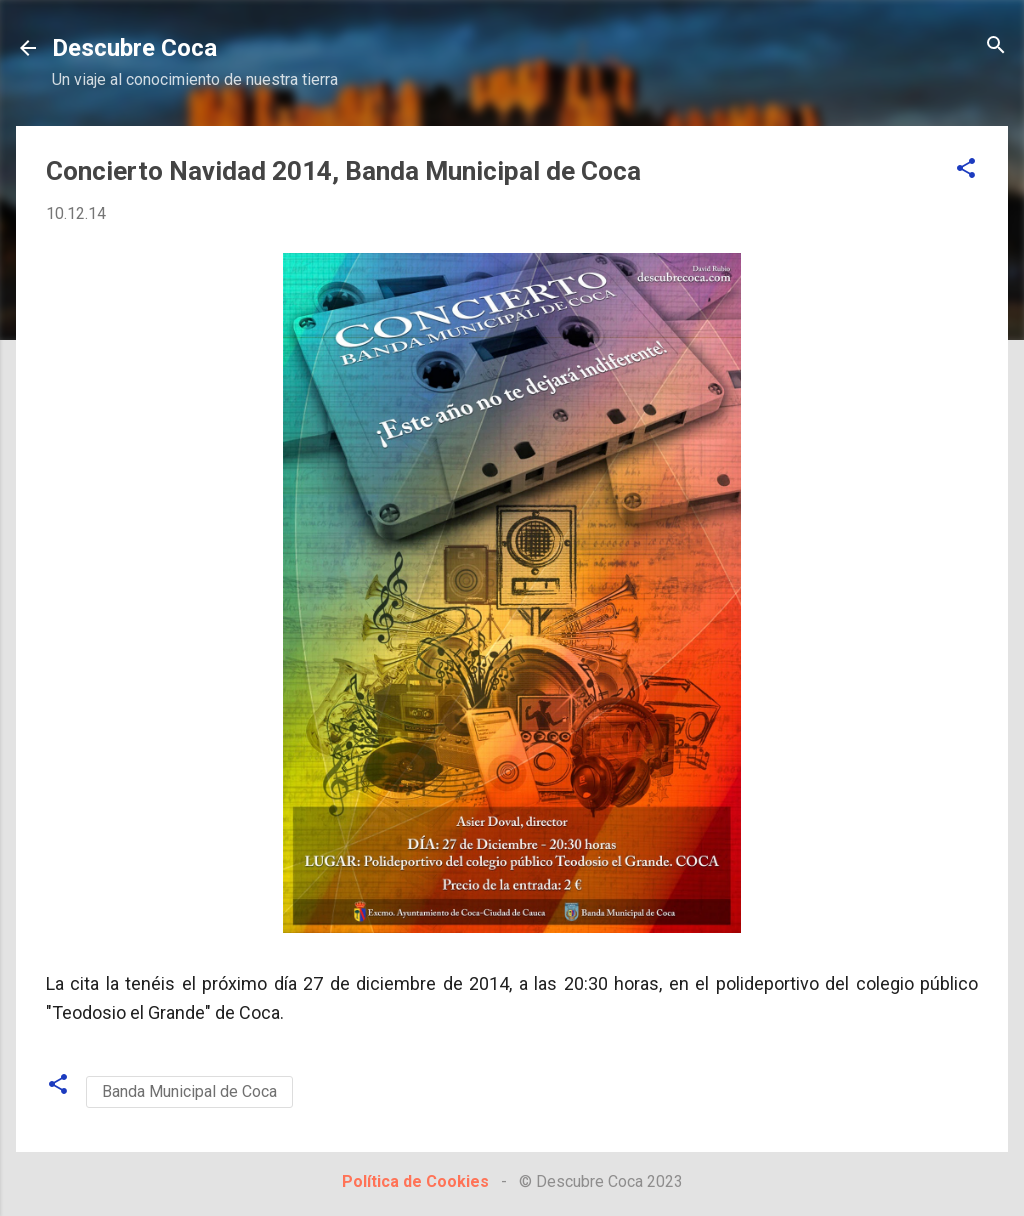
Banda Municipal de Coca (189, 1091)
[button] (966, 169)
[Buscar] (996, 46)
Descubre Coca (134, 48)
